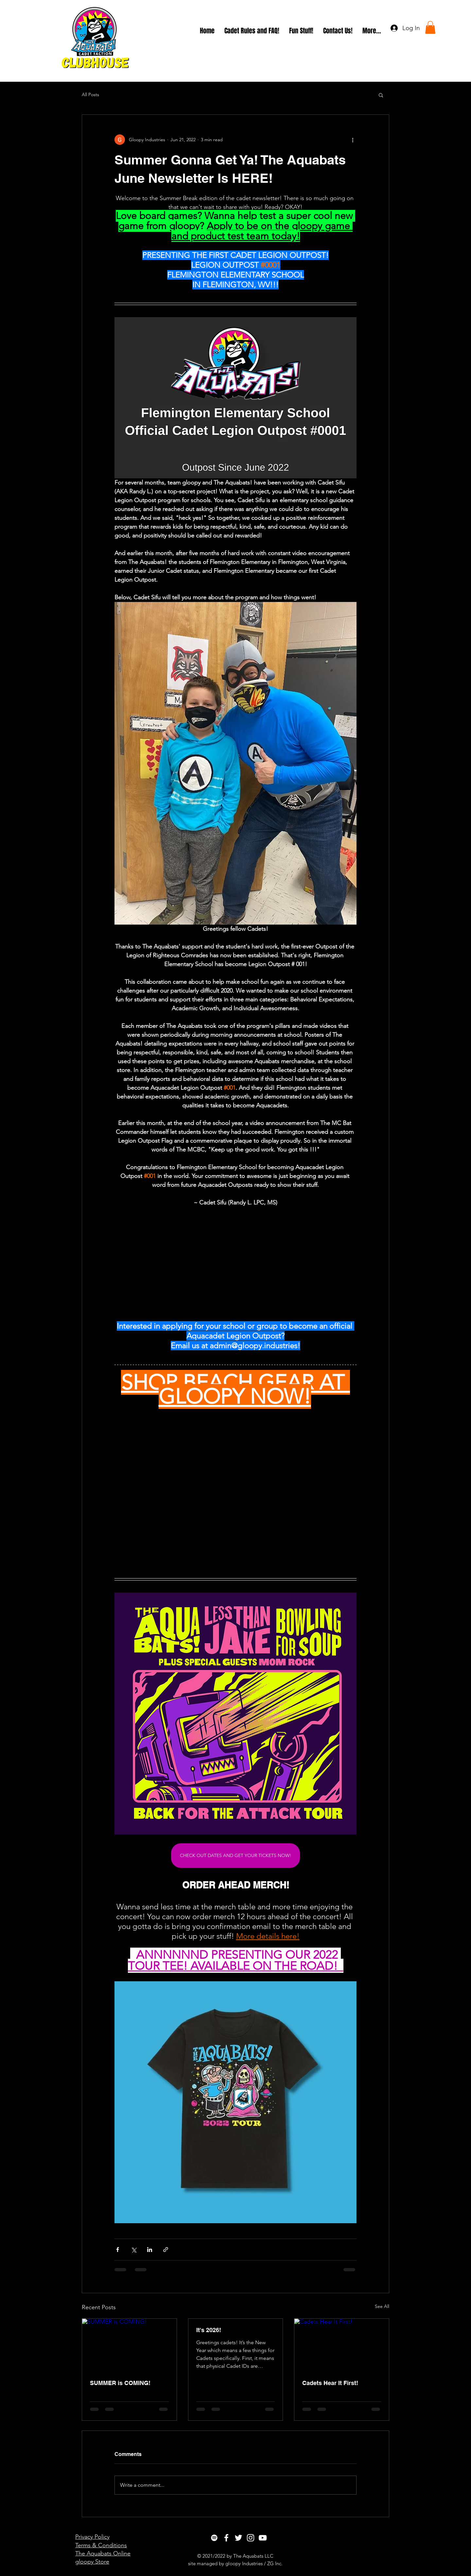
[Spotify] (214, 2538)
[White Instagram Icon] (250, 2538)
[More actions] (353, 140)
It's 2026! (208, 2330)
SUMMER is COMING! (120, 2383)
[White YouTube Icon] (263, 2538)
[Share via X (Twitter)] (134, 2249)
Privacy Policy (92, 2536)
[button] (430, 27)
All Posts (90, 94)
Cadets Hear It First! (330, 2383)
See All (382, 2306)
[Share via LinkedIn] (150, 2249)
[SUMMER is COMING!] (129, 2345)
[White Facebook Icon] (226, 2538)
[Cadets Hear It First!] (341, 2345)
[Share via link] (166, 2249)
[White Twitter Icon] (238, 2538)
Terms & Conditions (101, 2545)
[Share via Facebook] (117, 2249)
